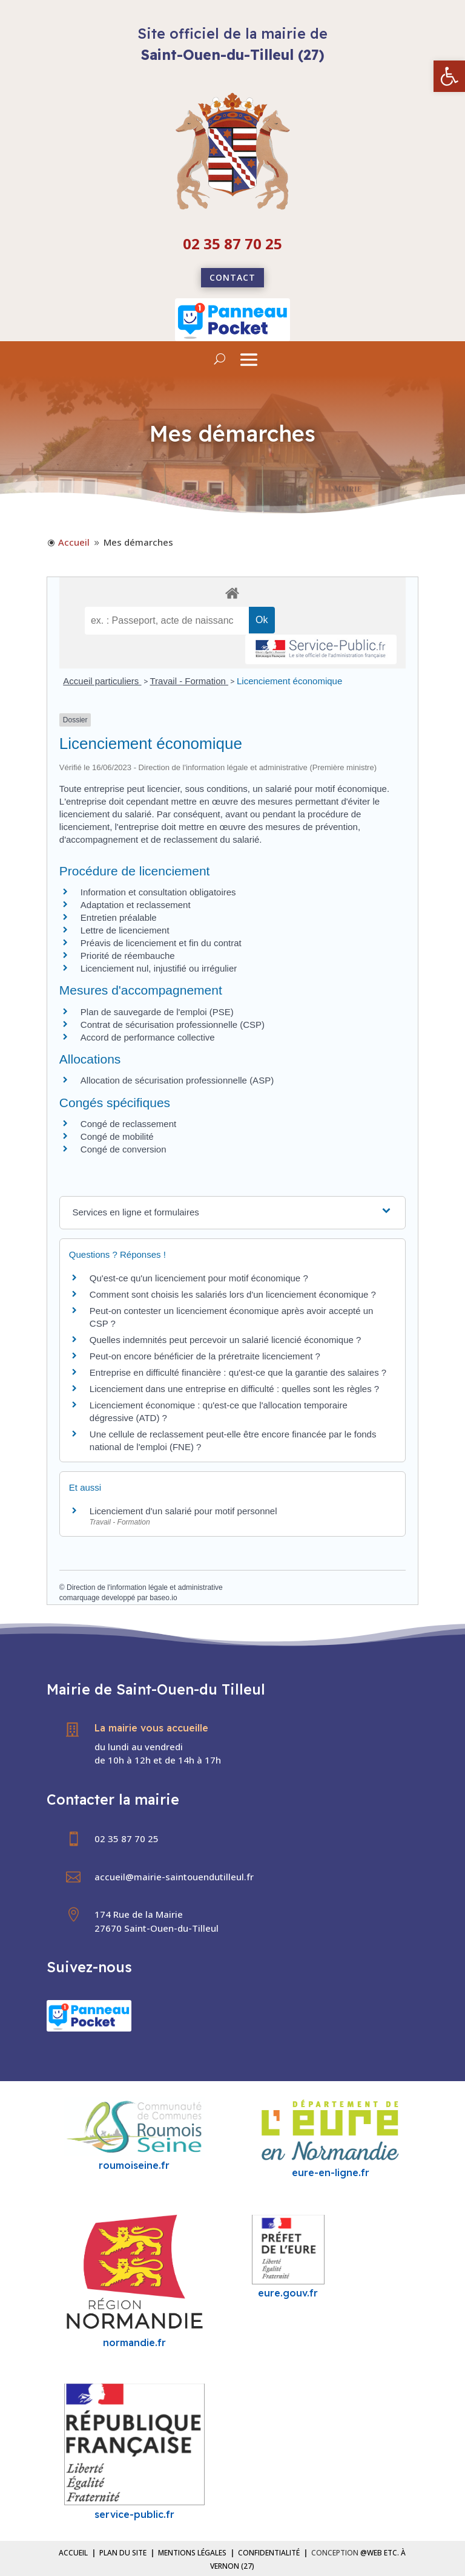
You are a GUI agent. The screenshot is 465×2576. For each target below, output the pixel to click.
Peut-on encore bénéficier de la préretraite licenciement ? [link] (205, 1356)
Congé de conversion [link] (124, 1149)
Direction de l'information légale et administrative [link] (145, 1587)
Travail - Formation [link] (189, 681)
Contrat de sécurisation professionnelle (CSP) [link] (173, 1024)
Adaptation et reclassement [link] (136, 905)
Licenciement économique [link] (289, 681)
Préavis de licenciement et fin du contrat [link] (161, 943)
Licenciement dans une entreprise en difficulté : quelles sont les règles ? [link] (234, 1389)
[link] (449, 76)
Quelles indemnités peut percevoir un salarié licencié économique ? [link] (225, 1340)
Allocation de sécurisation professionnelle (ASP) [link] (177, 1080)
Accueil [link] (73, 2553)
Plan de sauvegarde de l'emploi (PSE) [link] (157, 1012)
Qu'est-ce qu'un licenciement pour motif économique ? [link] (199, 1278)
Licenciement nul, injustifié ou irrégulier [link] (159, 968)
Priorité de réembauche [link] (128, 955)
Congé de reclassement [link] (128, 1124)
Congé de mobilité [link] (117, 1136)
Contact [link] (232, 277)
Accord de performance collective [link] (148, 1037)
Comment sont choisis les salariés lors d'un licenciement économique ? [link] (233, 1294)
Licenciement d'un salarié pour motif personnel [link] (183, 1511)
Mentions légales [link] (192, 2553)
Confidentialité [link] (269, 2553)
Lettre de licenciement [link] (125, 930)
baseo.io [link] (163, 1598)
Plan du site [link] (123, 2553)
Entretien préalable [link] (119, 917)
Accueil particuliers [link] (102, 681)
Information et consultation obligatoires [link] (158, 892)
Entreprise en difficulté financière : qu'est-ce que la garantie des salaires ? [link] (238, 1372)
